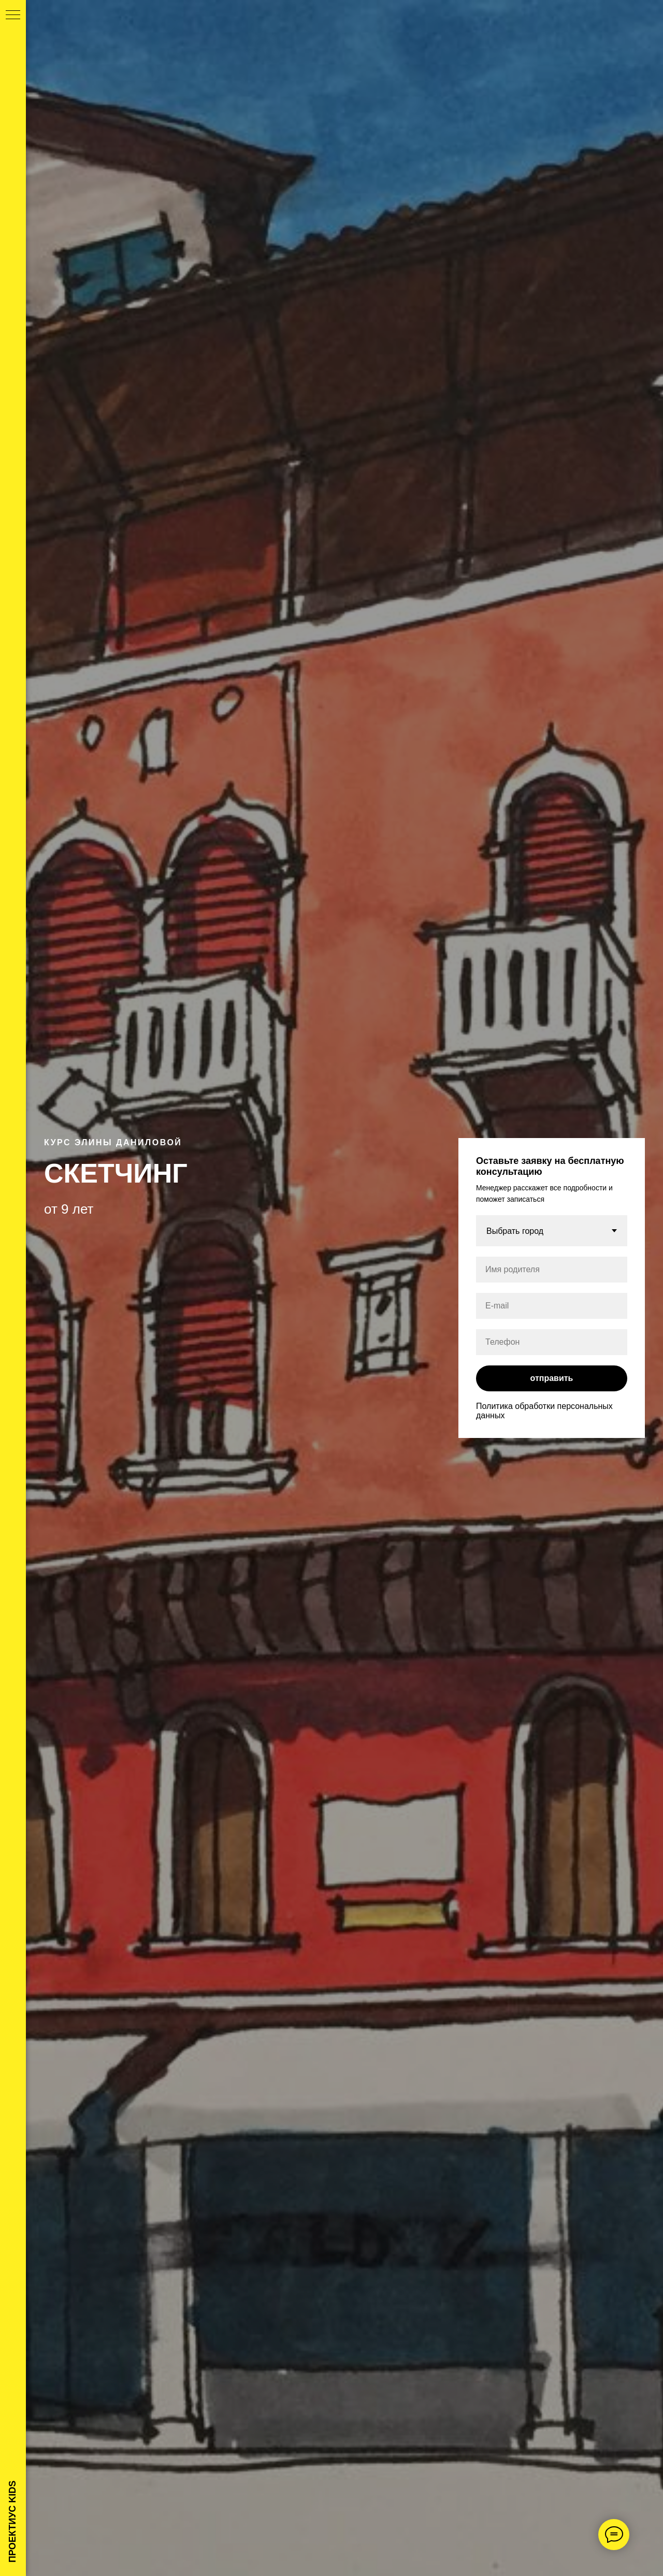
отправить (551, 1378)
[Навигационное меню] (13, 15)
